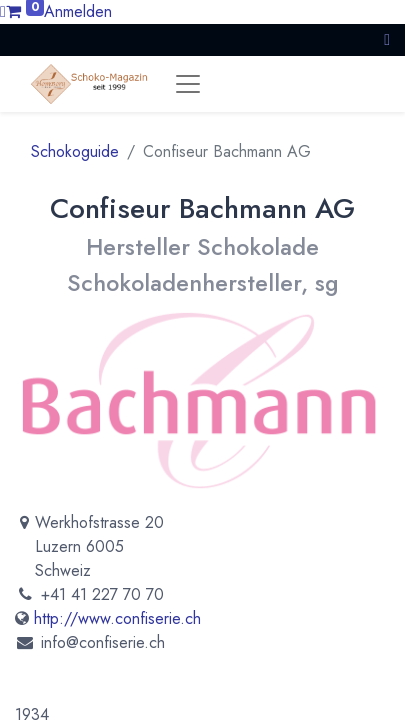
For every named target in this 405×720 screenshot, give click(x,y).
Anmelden (78, 11)
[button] (387, 39)
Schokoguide (75, 151)
